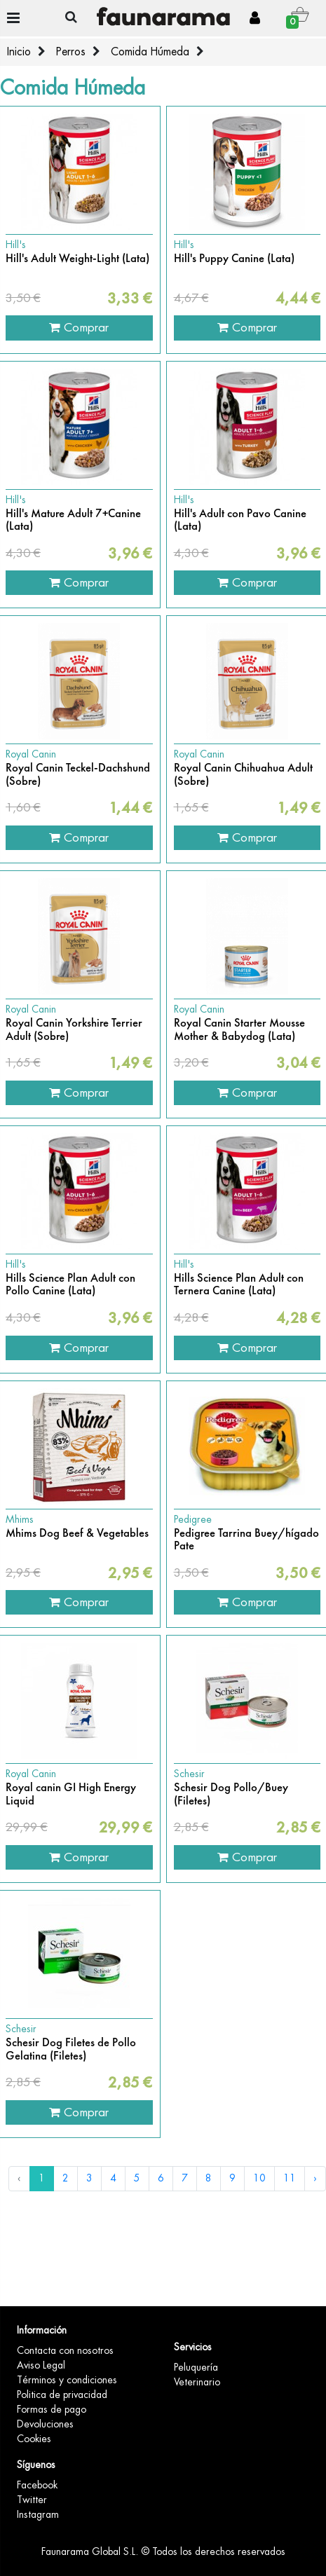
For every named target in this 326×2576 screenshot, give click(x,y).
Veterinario (197, 2382)
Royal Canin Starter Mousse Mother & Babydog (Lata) (239, 1030)
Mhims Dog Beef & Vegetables (77, 1533)
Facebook (37, 2485)
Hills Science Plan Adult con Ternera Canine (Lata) (239, 1285)
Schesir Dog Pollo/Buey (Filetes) (231, 1794)
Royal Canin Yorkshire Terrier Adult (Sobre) (74, 1030)
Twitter (32, 2499)
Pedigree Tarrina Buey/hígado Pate (246, 1540)
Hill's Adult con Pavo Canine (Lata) (240, 520)
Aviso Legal (41, 2365)
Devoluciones (45, 2424)
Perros (71, 52)
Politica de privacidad (62, 2394)
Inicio (19, 52)
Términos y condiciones (67, 2379)
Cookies (34, 2438)
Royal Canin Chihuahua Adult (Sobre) (243, 775)
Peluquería (196, 2367)
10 (259, 2178)
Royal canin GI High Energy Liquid (71, 1794)
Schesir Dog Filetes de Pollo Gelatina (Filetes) (71, 2049)
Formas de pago (51, 2409)
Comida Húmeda (150, 52)
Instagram (38, 2514)
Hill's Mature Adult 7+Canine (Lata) (73, 520)
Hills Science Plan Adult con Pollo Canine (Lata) (70, 1285)
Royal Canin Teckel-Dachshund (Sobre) (78, 775)
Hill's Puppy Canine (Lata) (234, 258)
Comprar (79, 327)
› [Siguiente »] (315, 2178)
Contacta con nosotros (65, 2350)
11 (289, 2178)
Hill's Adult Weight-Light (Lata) (77, 258)
